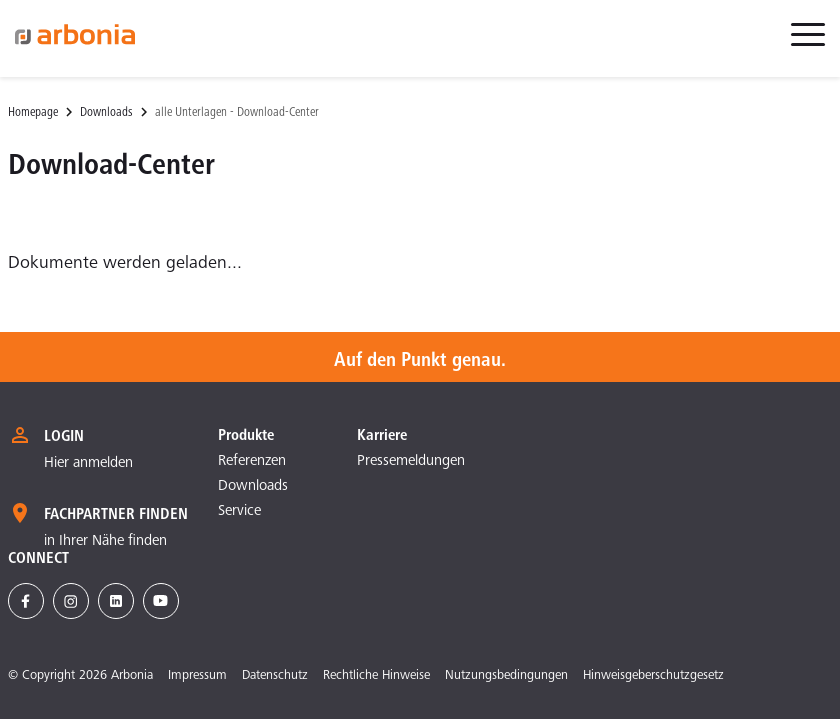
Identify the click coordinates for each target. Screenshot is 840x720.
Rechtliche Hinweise (376, 676)
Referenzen (252, 461)
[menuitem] (808, 46)
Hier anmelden (88, 463)
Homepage (33, 113)
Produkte (246, 436)
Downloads (106, 113)
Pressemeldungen (411, 461)
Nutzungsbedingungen (506, 676)
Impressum (197, 676)
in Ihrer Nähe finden (105, 541)
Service (239, 511)
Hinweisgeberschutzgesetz (653, 676)
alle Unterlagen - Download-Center (237, 113)
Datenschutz (275, 676)
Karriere (382, 436)
